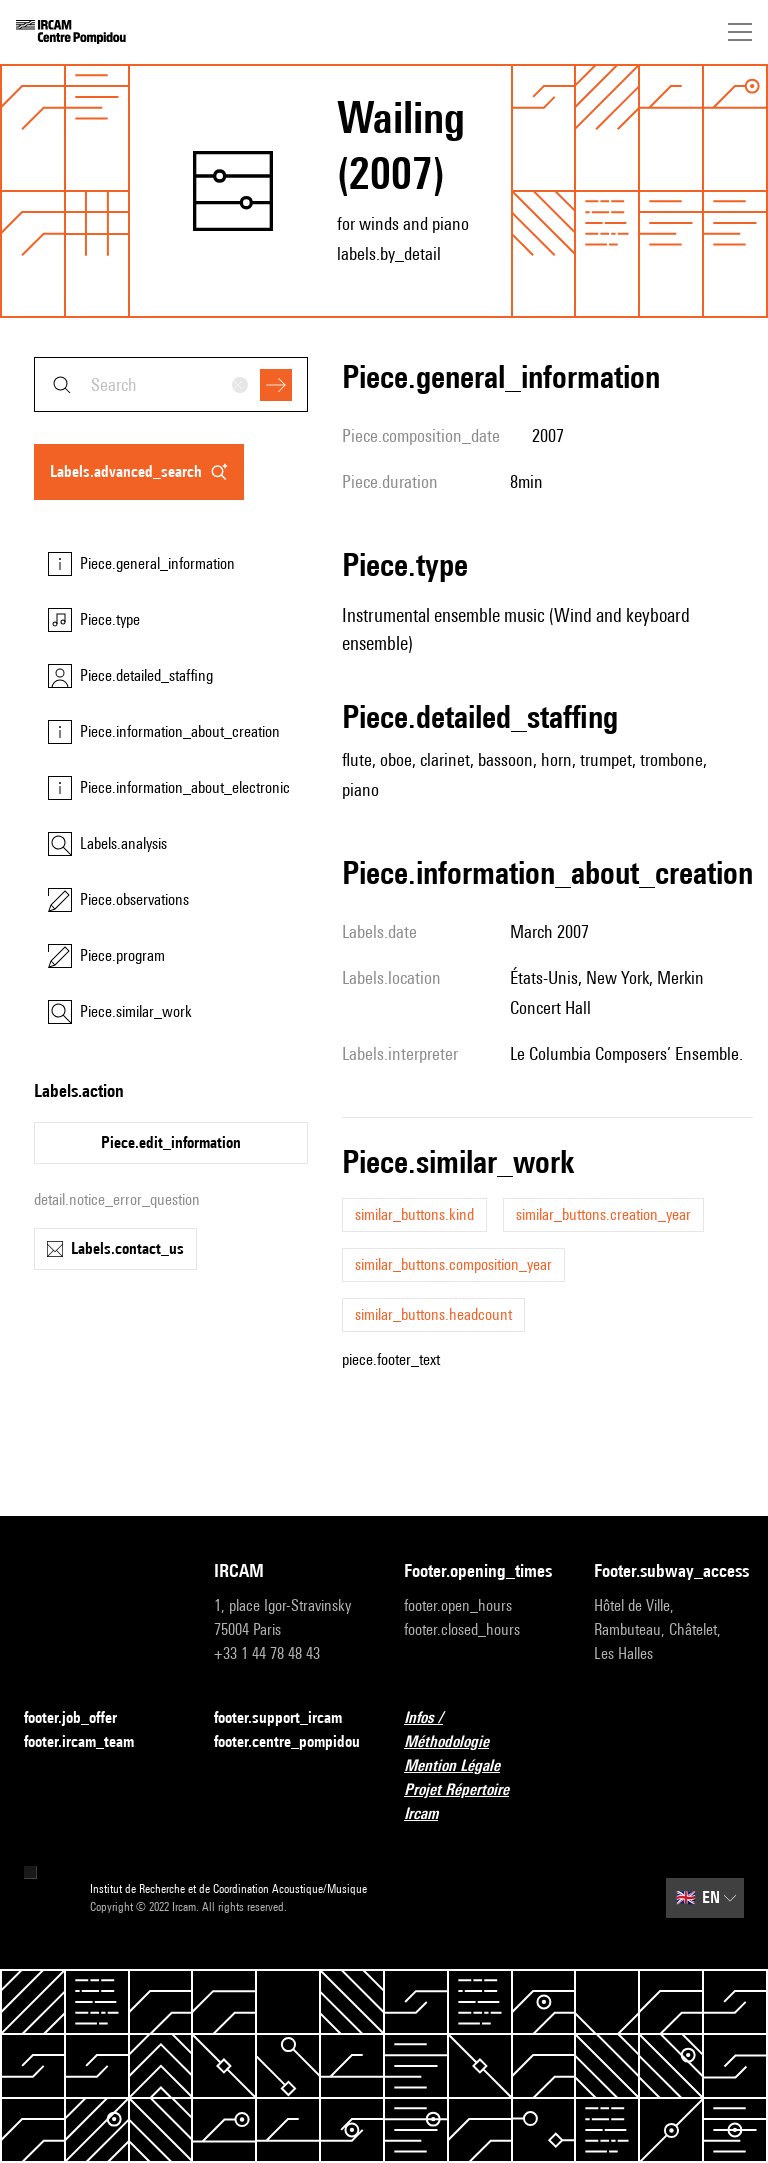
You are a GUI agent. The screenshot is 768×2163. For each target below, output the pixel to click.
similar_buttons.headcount (433, 1314)
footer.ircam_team (91, 1742)
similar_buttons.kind (414, 1214)
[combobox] (171, 384)
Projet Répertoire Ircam (479, 1801)
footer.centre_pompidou (287, 1741)
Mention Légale (464, 1766)
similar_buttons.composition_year (453, 1264)
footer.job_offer (82, 1718)
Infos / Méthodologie (479, 1729)
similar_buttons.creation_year (603, 1214)
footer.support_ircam (289, 1718)
